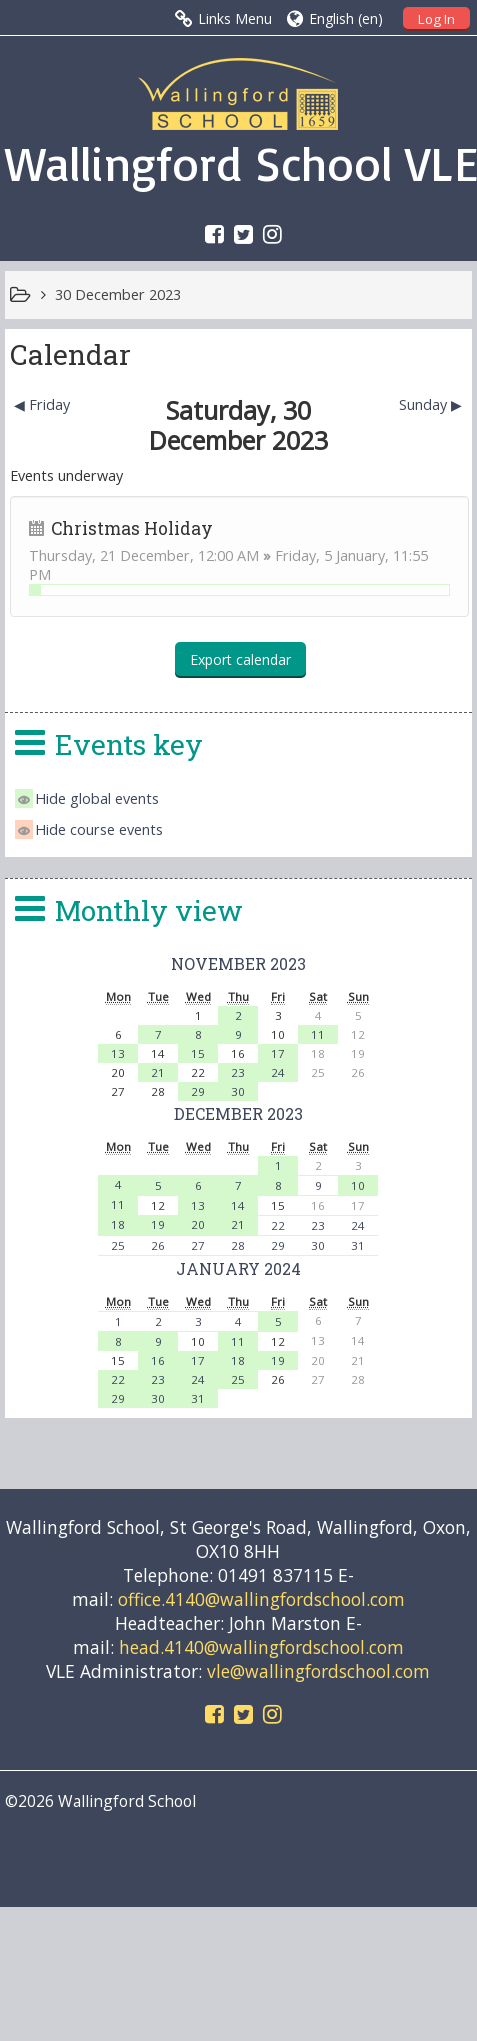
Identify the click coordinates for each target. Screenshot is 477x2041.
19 (158, 1224)
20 (198, 1224)
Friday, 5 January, (334, 555)
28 (238, 1245)
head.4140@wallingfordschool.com (261, 1647)
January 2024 (238, 1268)
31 (358, 1245)
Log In (436, 19)
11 (318, 1034)
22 (278, 1225)
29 (198, 1091)
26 (158, 1245)
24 (278, 1072)
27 (198, 1245)
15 (198, 1053)
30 (238, 1091)
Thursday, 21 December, (113, 555)
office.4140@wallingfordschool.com (261, 1599)
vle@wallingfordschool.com (318, 1671)
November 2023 (238, 963)
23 (238, 1072)
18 (118, 1224)
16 (158, 1360)
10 (358, 1185)
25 (118, 1245)
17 (278, 1053)
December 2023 (238, 1113)
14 (238, 1205)
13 (118, 1053)
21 (158, 1072)
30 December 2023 (118, 294)
